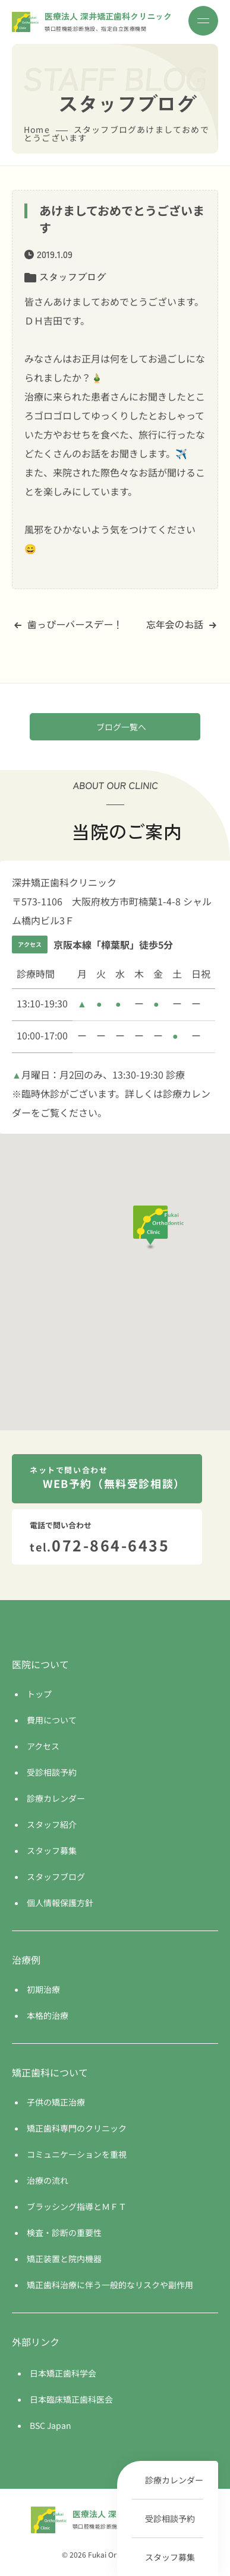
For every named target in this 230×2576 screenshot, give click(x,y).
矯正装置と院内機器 (64, 2259)
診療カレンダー (174, 2480)
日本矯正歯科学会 (63, 2373)
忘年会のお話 (181, 624)
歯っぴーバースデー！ (68, 624)
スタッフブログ (72, 276)
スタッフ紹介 (52, 1824)
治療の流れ (47, 2180)
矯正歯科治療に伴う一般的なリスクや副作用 (110, 2285)
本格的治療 (47, 2015)
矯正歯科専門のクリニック (77, 2128)
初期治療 (43, 1989)
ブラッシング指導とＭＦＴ (77, 2206)
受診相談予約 (170, 2518)
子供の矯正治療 (56, 2102)
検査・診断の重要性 (64, 2232)
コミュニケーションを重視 (77, 2154)
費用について (52, 1720)
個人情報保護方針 (60, 1903)
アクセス (43, 1746)
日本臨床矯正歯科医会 (71, 2399)
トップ (39, 1694)
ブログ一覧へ (121, 727)
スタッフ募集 (170, 2557)
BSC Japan (50, 2425)
